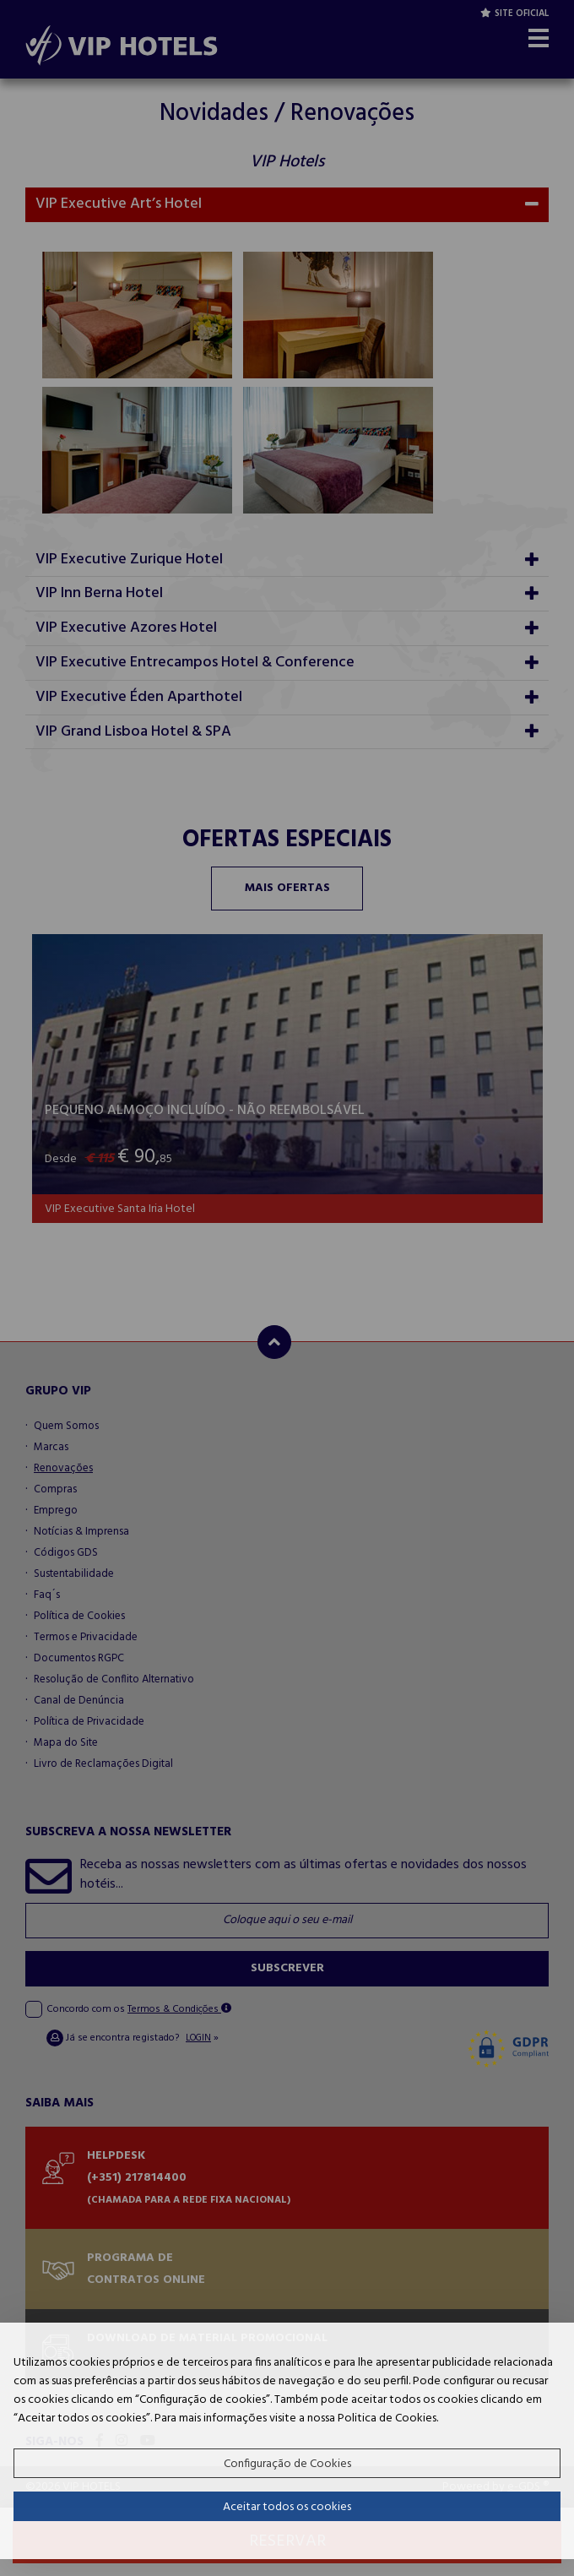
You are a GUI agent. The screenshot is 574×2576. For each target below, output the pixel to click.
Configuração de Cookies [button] (287, 2464)
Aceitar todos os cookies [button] (287, 2507)
